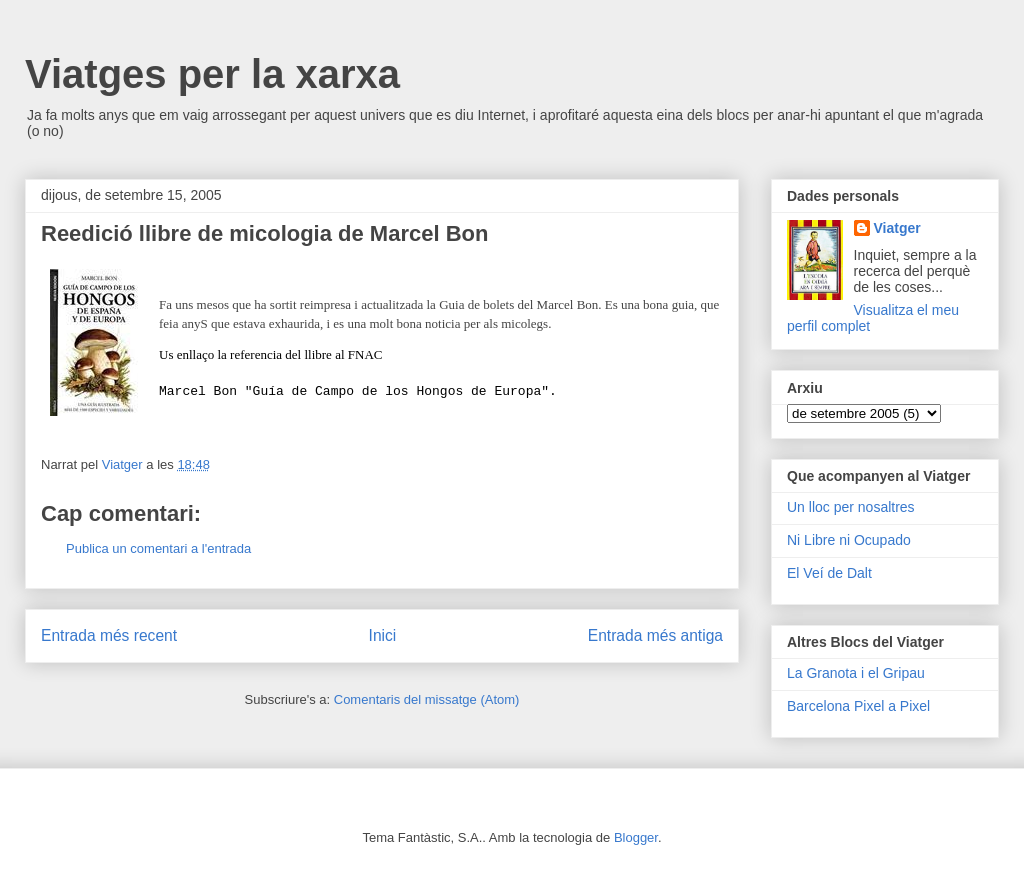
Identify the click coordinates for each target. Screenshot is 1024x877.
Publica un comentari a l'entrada (158, 551)
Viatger (897, 228)
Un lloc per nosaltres (851, 507)
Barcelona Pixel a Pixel (858, 706)
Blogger (636, 837)
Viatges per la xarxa (212, 74)
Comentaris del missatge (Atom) (427, 702)
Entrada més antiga (655, 637)
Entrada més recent (109, 637)
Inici (383, 637)
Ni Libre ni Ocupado (849, 540)
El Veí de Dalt (829, 573)
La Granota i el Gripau (856, 673)
